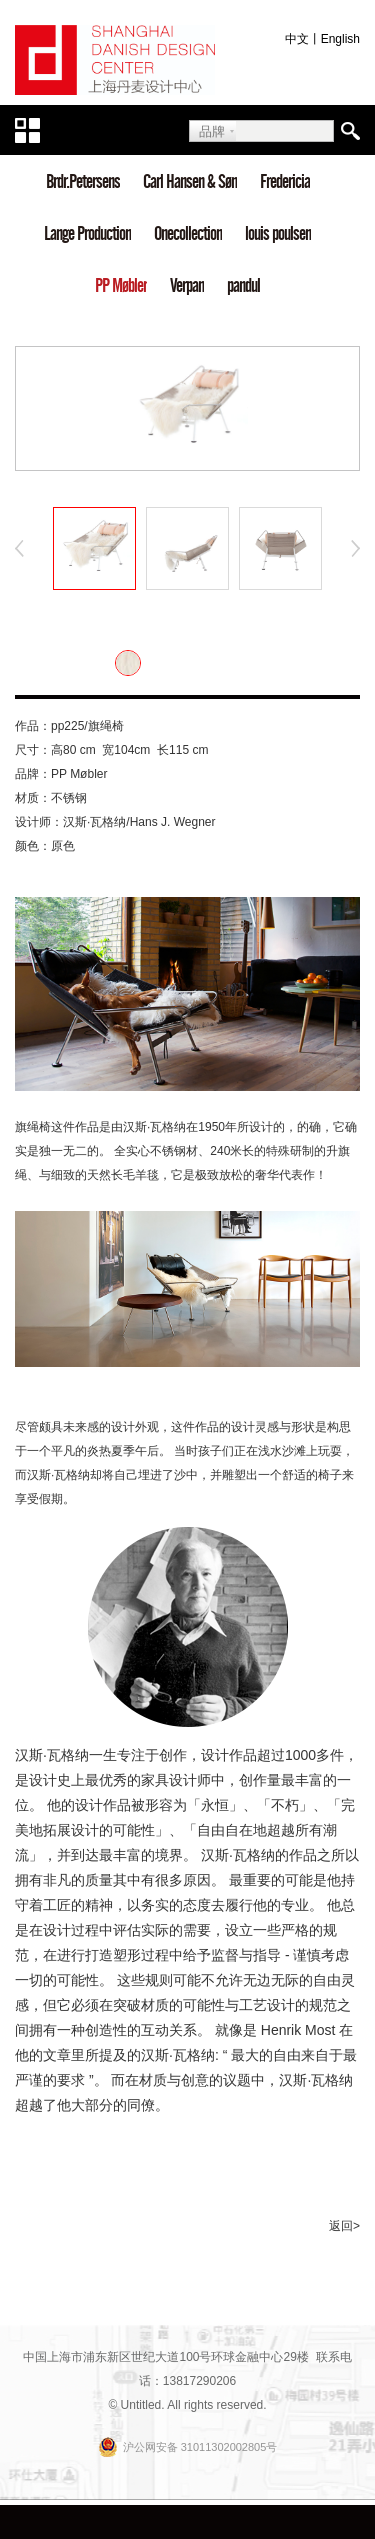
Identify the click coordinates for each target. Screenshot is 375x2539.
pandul (243, 285)
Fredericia (285, 181)
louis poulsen (278, 233)
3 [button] (203, 460)
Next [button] (355, 549)
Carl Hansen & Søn (190, 181)
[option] (187, 408)
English (340, 39)
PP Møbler (121, 285)
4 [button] (233, 460)
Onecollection (188, 233)
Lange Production (87, 233)
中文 (297, 39)
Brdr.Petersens (83, 181)
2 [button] (173, 460)
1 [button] (143, 460)
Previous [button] (20, 549)
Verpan (187, 285)
